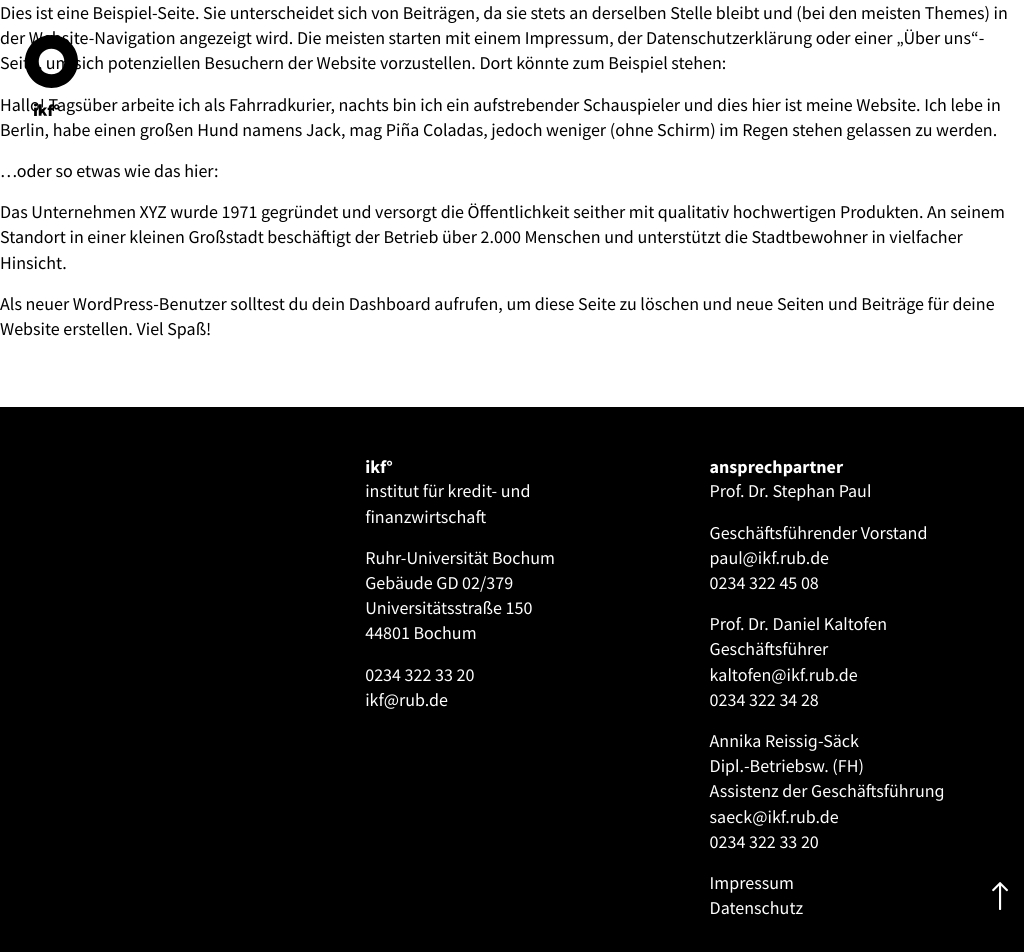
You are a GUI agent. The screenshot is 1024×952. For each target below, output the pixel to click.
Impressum (752, 882)
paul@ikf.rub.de (769, 557)
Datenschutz (757, 907)
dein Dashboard (371, 303)
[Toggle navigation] (50, 461)
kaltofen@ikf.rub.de (784, 674)
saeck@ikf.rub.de (774, 816)
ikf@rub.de (406, 699)
